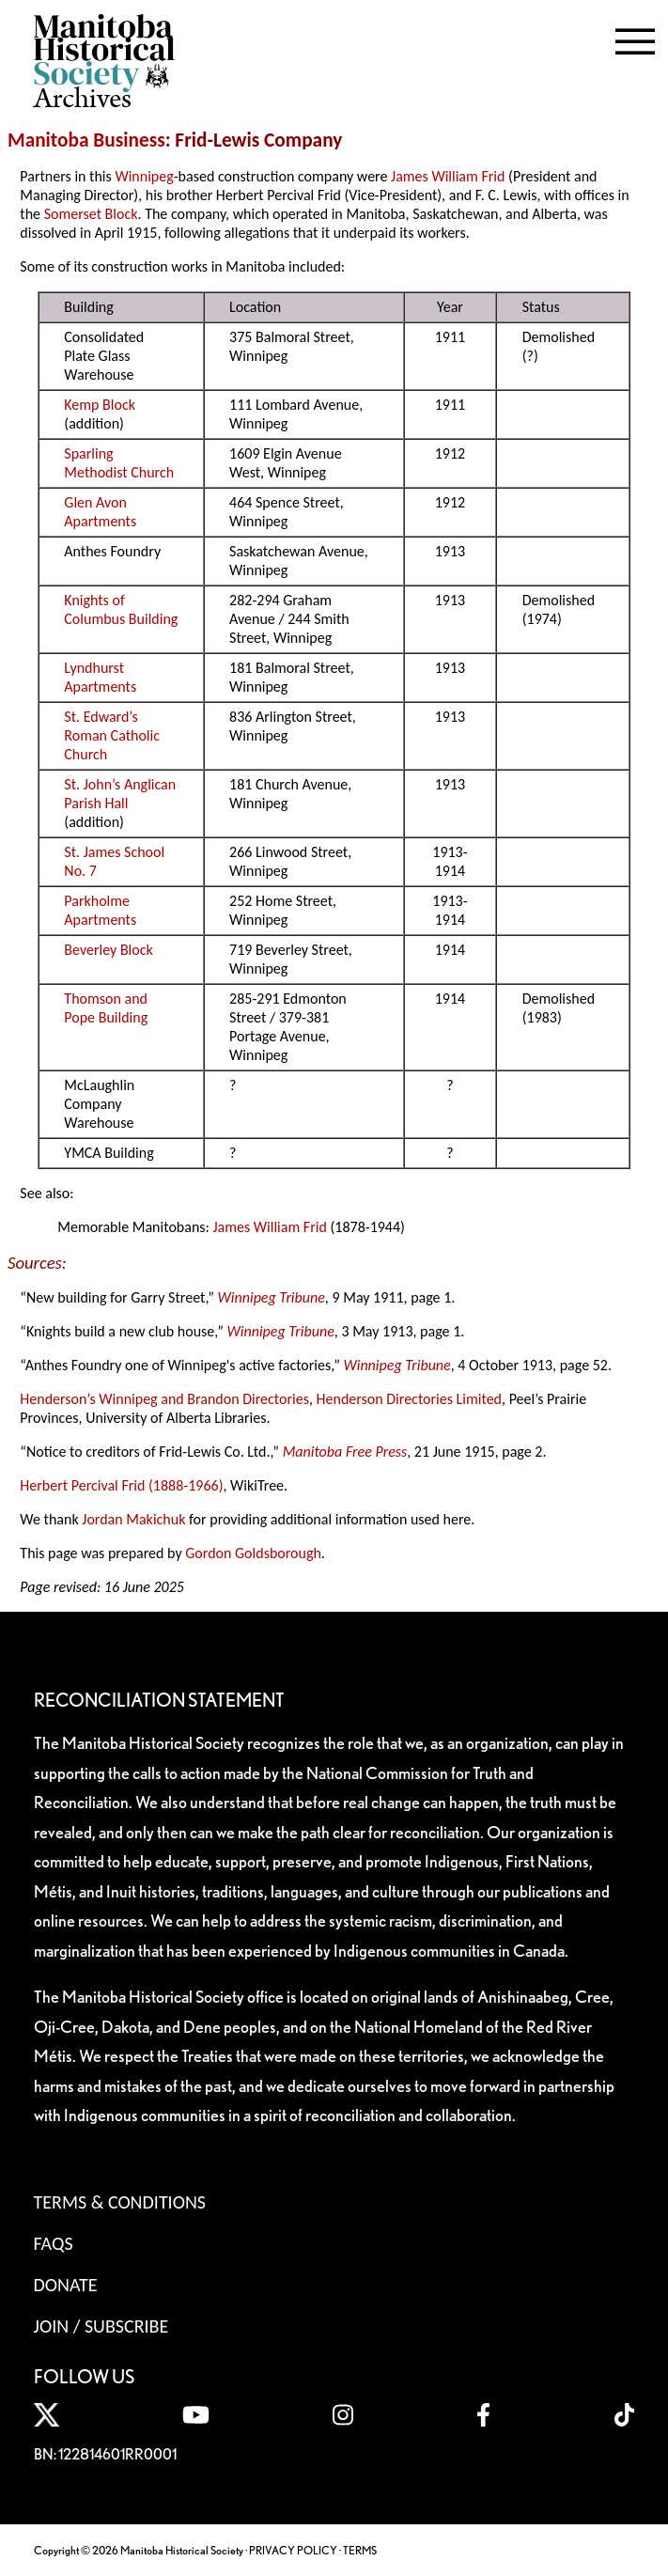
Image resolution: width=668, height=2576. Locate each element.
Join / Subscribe (101, 2326)
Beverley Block (108, 950)
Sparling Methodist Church (119, 463)
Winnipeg (144, 176)
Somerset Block (91, 214)
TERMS (360, 2550)
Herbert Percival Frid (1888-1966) (121, 1485)
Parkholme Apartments (100, 910)
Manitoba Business (86, 140)
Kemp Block (99, 405)
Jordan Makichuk (133, 1519)
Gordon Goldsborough (253, 1553)
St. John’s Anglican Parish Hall (120, 793)
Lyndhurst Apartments (100, 677)
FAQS (53, 2243)
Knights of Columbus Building (121, 609)
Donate (66, 2284)
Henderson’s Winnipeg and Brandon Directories (164, 1399)
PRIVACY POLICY (293, 2550)
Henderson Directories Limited (409, 1399)
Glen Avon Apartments (100, 511)
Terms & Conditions (120, 2202)
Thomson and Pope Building (106, 1008)
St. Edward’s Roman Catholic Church (112, 735)
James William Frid (448, 176)
